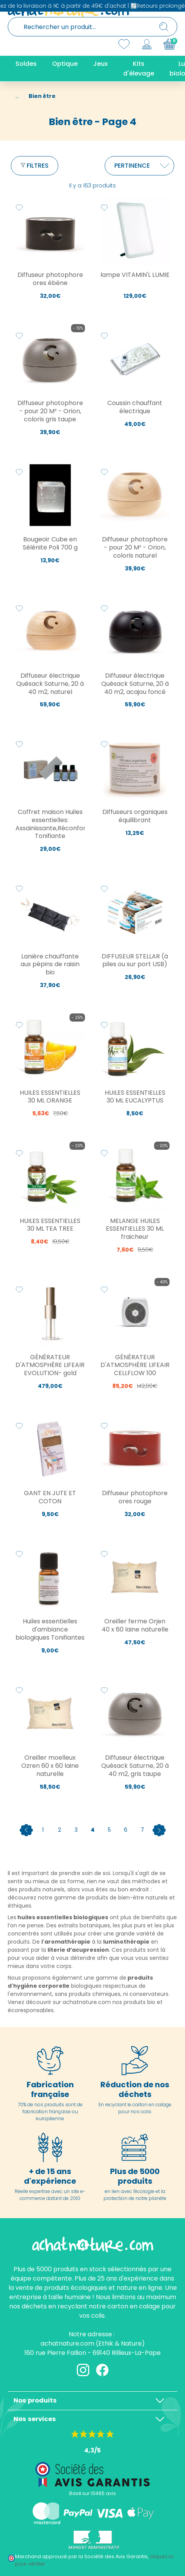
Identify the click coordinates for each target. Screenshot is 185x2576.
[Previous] (26, 1829)
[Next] (159, 1829)
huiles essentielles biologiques (62, 1917)
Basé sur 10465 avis (92, 2493)
